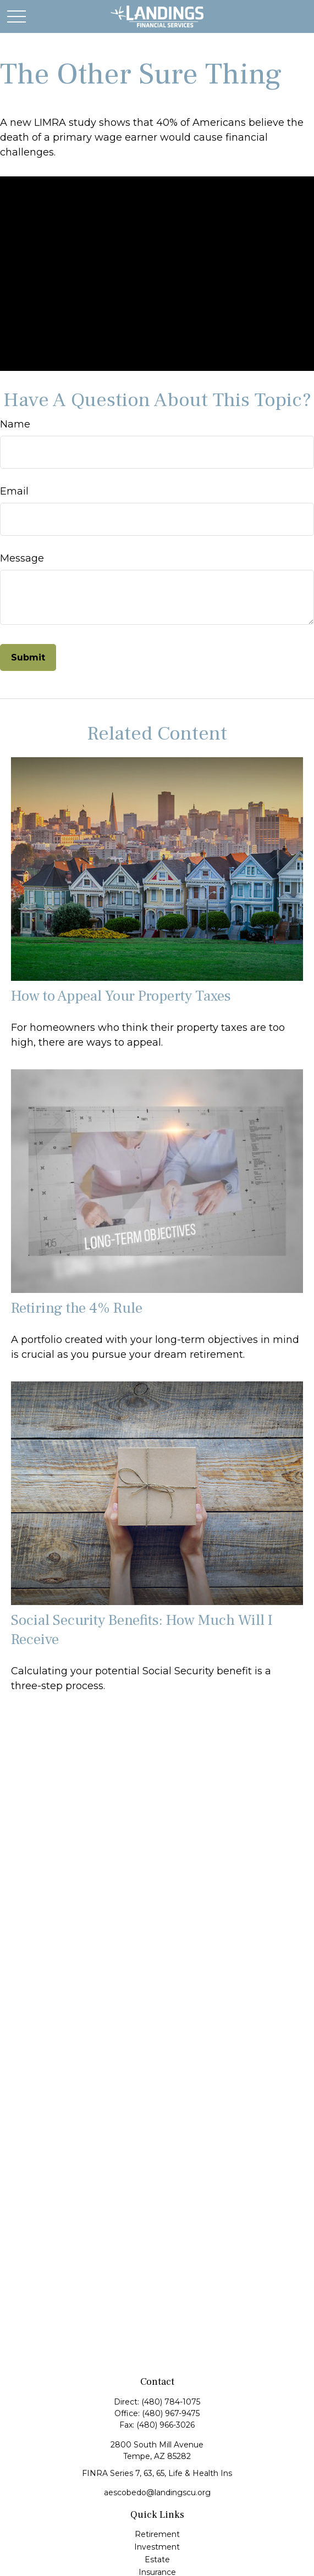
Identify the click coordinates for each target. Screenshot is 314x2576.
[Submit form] (28, 657)
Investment (157, 2547)
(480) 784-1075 (170, 2402)
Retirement (157, 2534)
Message (22, 558)
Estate (157, 2559)
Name (15, 424)
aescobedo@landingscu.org (157, 2492)
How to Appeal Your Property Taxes (121, 996)
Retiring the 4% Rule (76, 1308)
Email (14, 491)
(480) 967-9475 (171, 2413)
